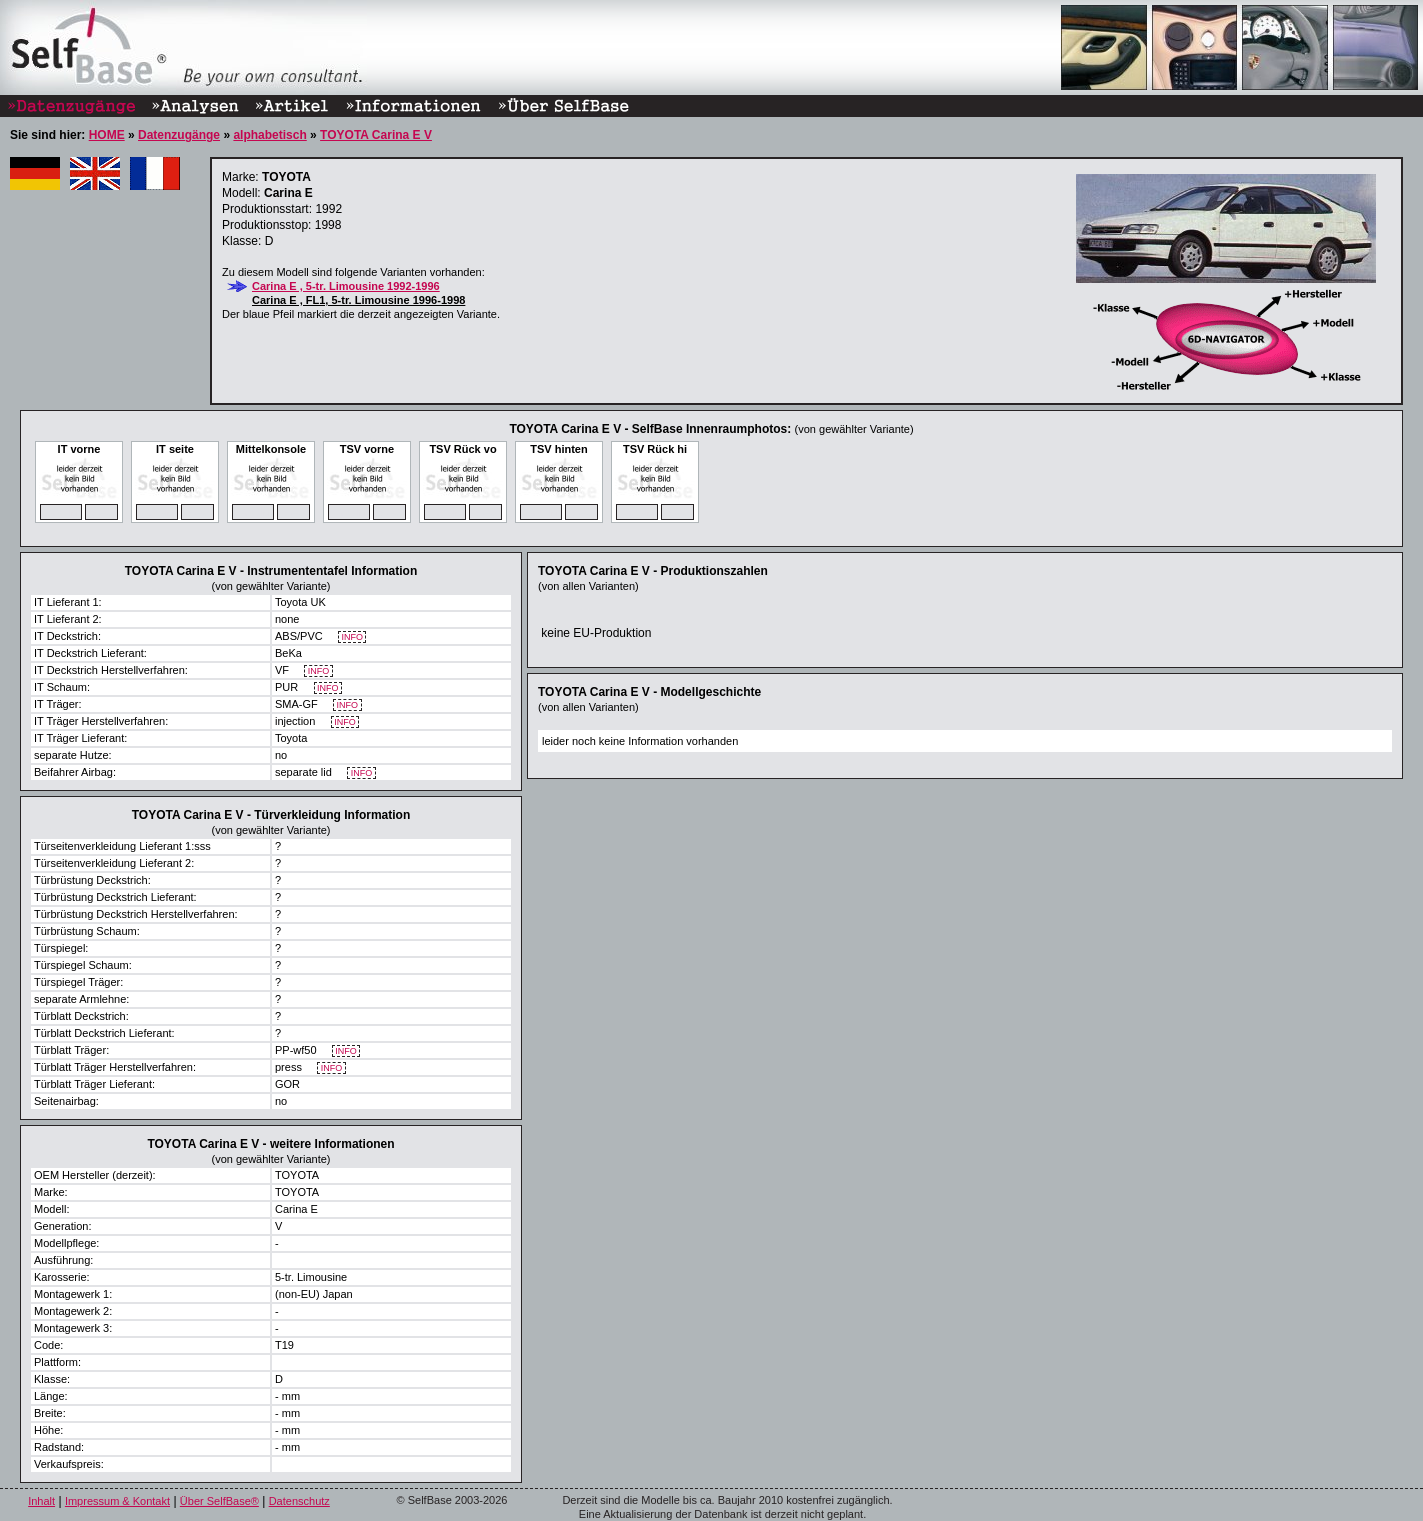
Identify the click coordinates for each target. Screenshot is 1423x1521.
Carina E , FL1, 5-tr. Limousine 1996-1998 (358, 300)
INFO (352, 637)
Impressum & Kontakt (117, 1501)
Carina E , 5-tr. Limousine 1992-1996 (346, 286)
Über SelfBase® (219, 1501)
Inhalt (41, 1501)
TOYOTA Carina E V (376, 135)
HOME (107, 135)
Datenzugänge (179, 135)
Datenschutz (299, 1501)
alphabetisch (269, 135)
